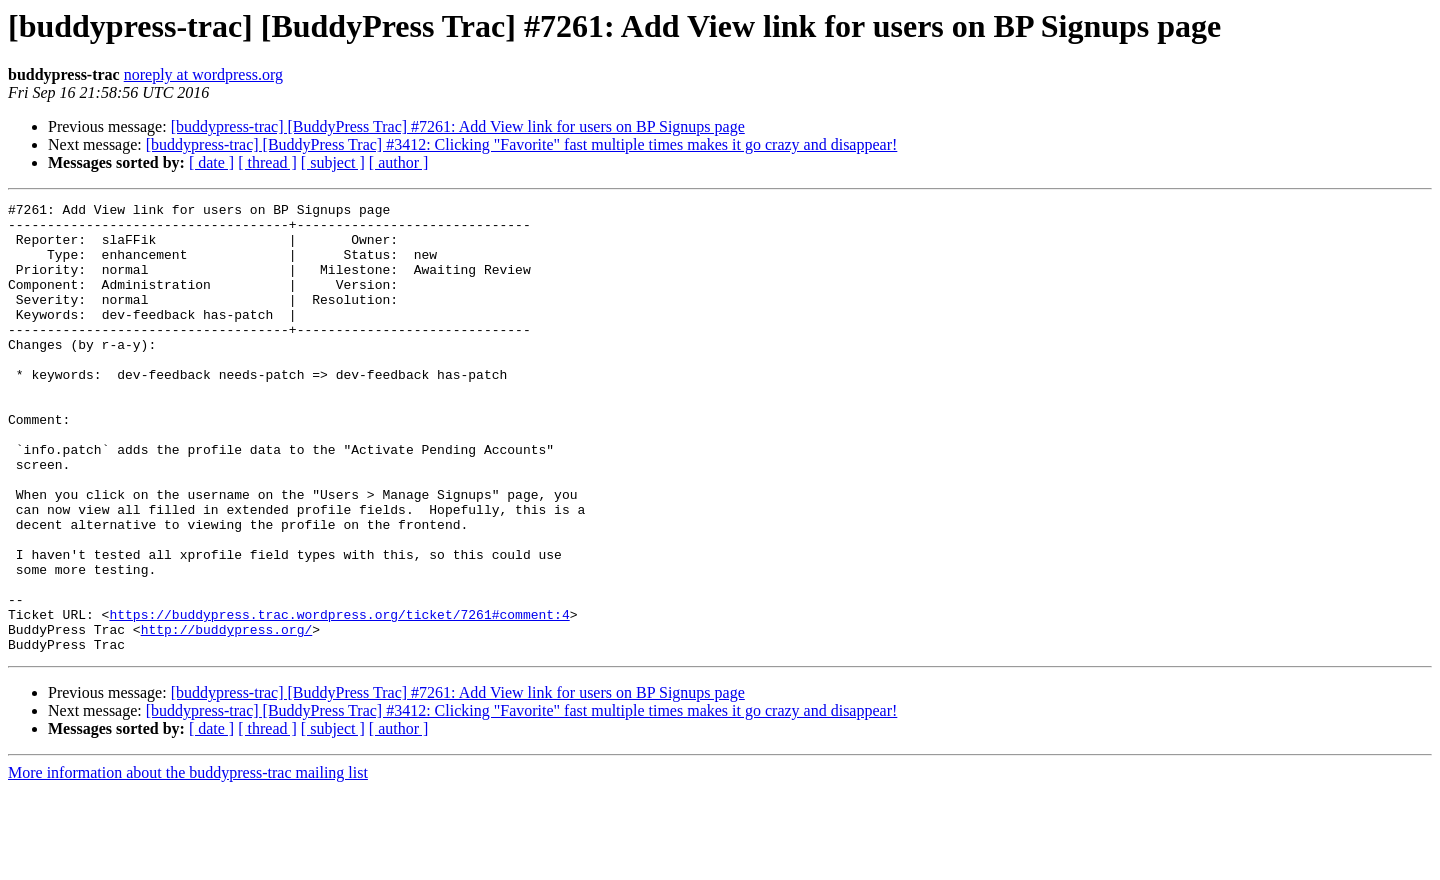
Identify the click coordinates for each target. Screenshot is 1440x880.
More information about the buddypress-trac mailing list (188, 862)
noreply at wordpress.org (203, 74)
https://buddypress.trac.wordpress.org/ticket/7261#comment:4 (339, 698)
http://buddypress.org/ (227, 716)
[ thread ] (267, 162)
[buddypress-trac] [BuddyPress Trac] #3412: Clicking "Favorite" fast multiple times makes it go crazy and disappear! (522, 144)
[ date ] (211, 162)
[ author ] (399, 162)
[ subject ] (333, 162)
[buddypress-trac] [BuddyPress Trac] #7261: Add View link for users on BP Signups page (458, 126)
